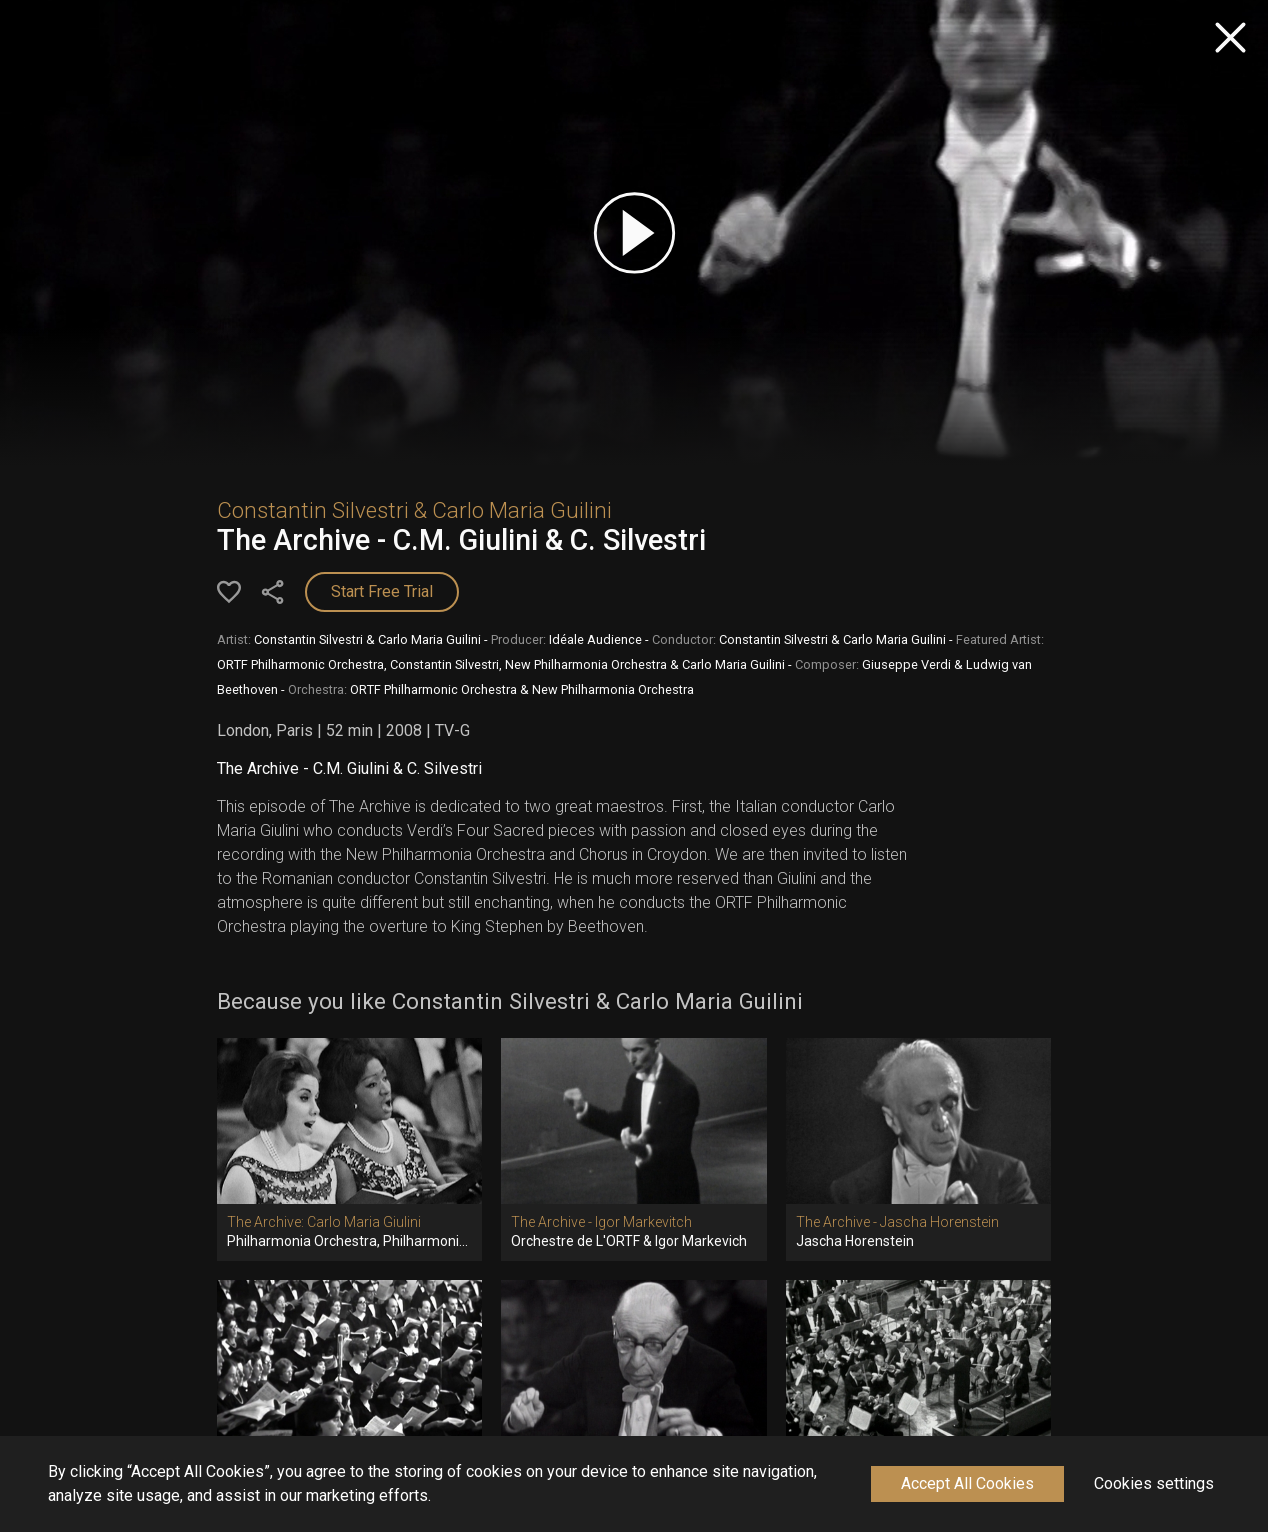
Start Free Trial (382, 591)
